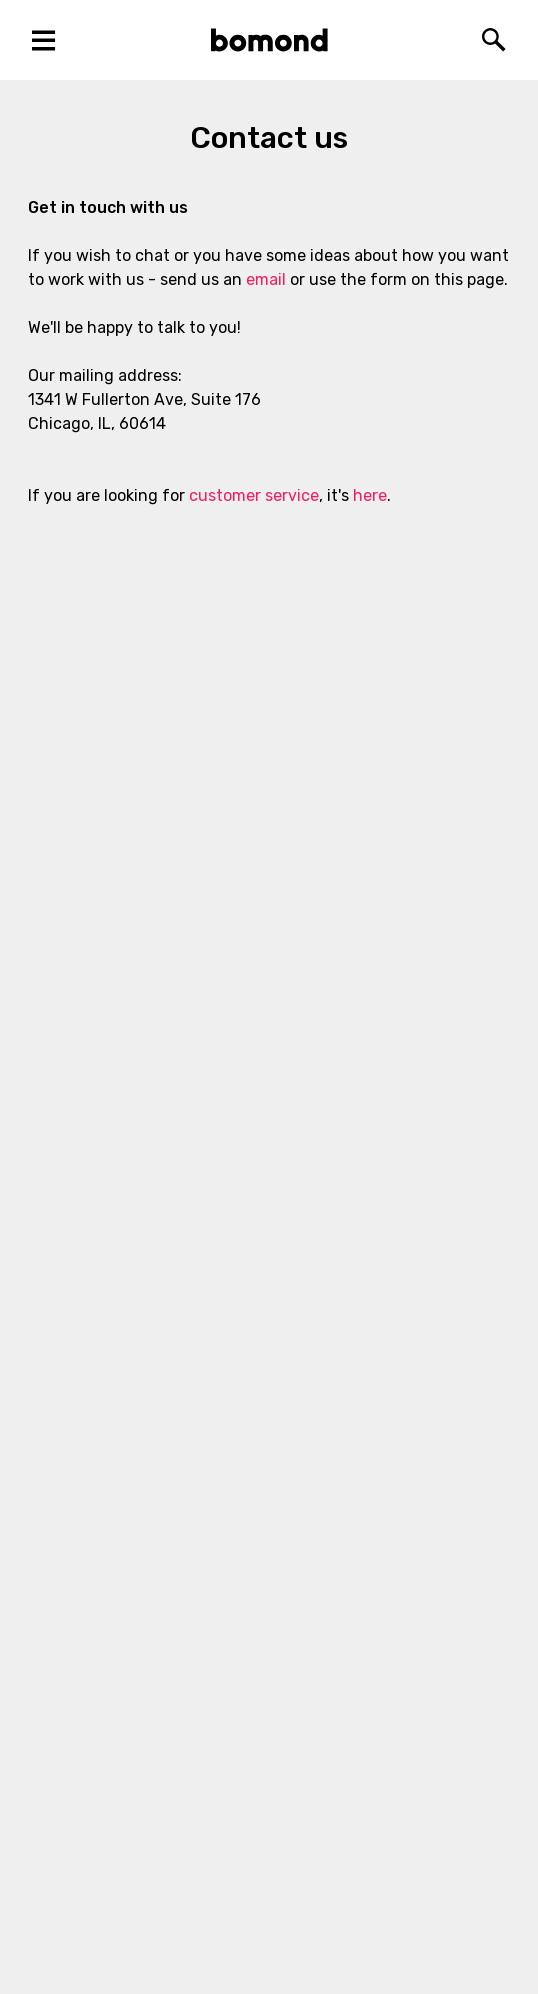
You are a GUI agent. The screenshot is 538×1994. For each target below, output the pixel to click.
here (370, 495)
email (266, 279)
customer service (254, 495)
